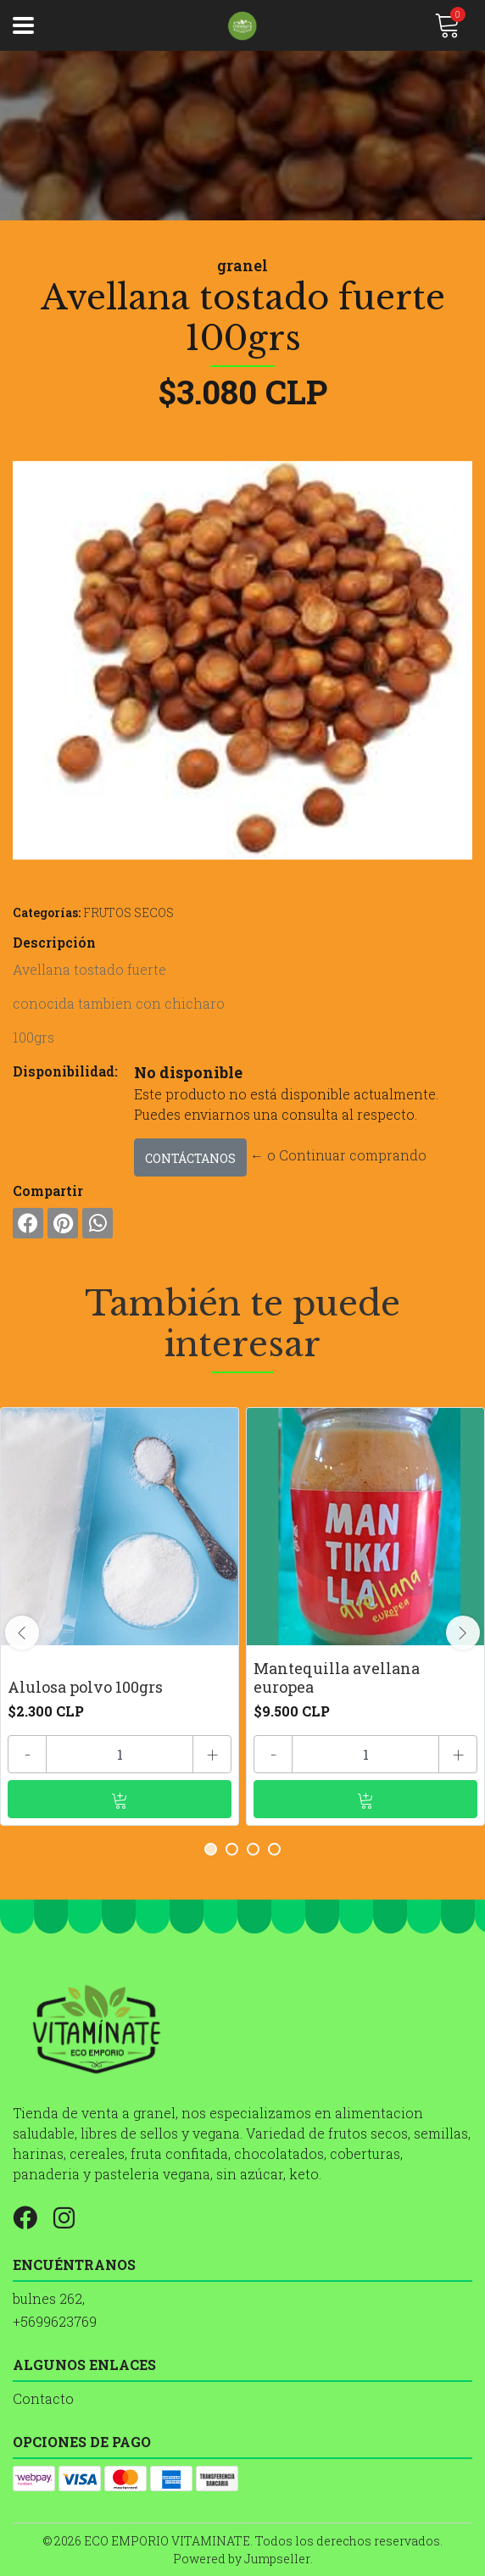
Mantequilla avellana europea (337, 1677)
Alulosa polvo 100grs (85, 1687)
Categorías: (47, 912)
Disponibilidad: (65, 1071)
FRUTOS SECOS (128, 912)
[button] (210, 1849)
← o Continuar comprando (338, 1155)
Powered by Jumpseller (241, 2559)
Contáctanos (190, 1158)
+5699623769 (55, 2321)
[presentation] (22, 1633)
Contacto (43, 2398)
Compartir (48, 1190)
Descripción (54, 942)
